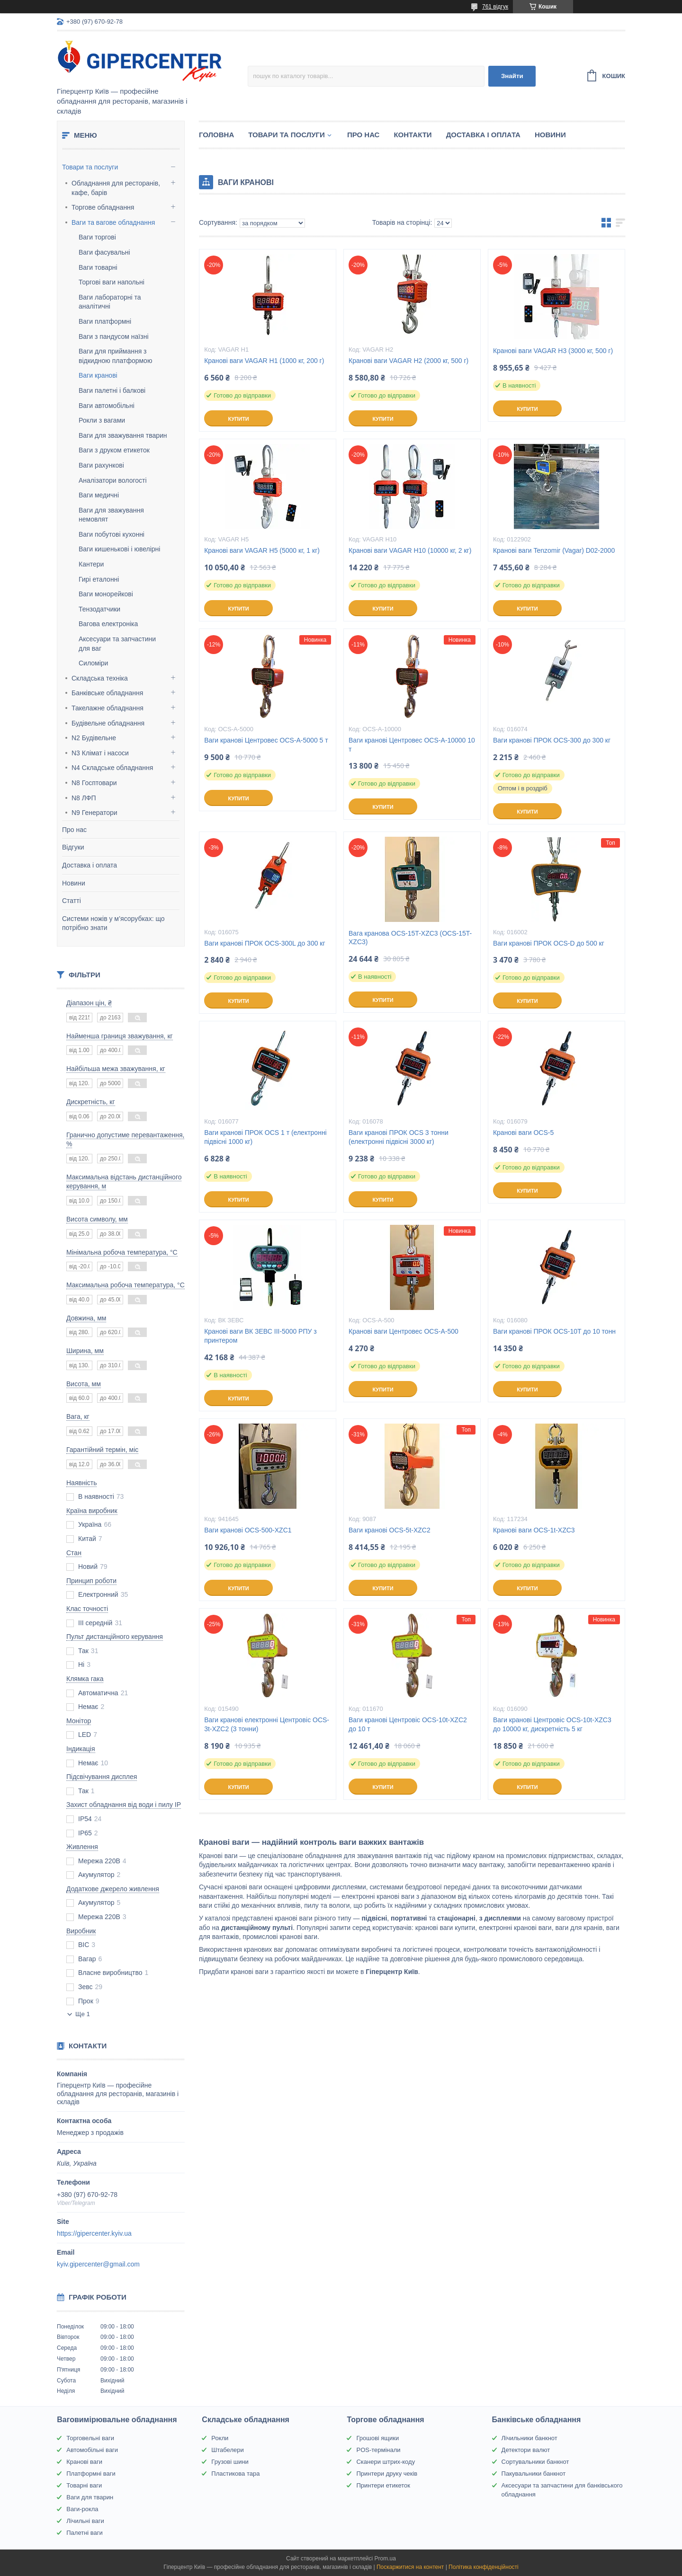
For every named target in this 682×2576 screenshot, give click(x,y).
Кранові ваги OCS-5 (523, 1132)
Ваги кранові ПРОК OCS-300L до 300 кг (264, 943)
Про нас (74, 829)
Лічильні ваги (85, 2520)
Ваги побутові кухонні (111, 534)
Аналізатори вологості (113, 480)
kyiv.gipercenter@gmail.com (98, 2264)
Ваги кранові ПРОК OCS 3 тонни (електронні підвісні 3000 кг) (399, 1137)
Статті (71, 900)
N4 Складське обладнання (112, 767)
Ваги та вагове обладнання (113, 222)
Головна (216, 134)
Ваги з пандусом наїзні (114, 336)
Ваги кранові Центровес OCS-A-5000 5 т (266, 740)
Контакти (412, 134)
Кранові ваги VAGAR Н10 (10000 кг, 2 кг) (410, 550)
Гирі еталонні (99, 579)
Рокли (219, 2438)
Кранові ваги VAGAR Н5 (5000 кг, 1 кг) (262, 550)
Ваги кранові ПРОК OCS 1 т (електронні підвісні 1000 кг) (265, 1137)
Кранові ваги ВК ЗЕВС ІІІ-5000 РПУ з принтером (260, 1336)
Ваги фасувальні (104, 252)
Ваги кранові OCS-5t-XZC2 (390, 1530)
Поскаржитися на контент (410, 2567)
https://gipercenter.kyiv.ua (94, 2233)
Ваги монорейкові (106, 594)
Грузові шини (229, 2461)
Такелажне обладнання (108, 708)
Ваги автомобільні (107, 405)
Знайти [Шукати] (512, 76)
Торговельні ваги (90, 2438)
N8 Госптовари (94, 783)
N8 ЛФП (84, 798)
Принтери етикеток (383, 2485)
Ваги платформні (105, 321)
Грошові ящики (377, 2438)
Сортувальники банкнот (535, 2461)
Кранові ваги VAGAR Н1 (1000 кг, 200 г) (264, 360)
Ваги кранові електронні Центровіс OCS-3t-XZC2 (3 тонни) (266, 1724)
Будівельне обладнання (108, 723)
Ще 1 (82, 2014)
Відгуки (73, 847)
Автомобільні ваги (92, 2449)
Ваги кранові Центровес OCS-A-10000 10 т (412, 744)
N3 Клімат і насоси (100, 753)
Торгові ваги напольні (111, 282)
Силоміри (93, 663)
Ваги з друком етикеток (114, 450)
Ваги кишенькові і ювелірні (119, 549)
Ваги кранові (98, 375)
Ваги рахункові (101, 465)
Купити (238, 419)
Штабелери (227, 2449)
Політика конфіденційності (484, 2567)
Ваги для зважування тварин (123, 435)
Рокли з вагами (102, 420)
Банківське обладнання (107, 693)
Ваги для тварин (89, 2497)
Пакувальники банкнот (534, 2473)
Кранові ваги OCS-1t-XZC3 (534, 1530)
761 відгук (495, 6)
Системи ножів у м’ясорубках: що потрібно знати (113, 923)
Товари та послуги (90, 167)
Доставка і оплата (89, 865)
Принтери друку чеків (386, 2473)
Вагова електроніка (108, 624)
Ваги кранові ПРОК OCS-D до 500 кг (548, 943)
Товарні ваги (84, 2485)
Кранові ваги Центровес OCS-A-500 (403, 1331)
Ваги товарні (98, 267)
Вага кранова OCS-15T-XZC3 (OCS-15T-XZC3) (410, 937)
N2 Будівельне (94, 738)
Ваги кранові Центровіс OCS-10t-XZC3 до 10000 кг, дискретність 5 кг (552, 1724)
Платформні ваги (91, 2473)
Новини (73, 883)
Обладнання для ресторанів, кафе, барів (116, 187)
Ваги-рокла (82, 2509)
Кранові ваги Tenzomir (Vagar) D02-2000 (554, 550)
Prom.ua (385, 2558)
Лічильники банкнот (529, 2438)
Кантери (91, 564)
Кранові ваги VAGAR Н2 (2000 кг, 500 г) (408, 360)
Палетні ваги (84, 2532)
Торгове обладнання (103, 207)
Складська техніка (100, 678)
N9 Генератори (94, 812)
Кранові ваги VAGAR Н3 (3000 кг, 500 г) (553, 350)
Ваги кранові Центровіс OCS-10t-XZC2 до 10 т (408, 1724)
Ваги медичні (99, 495)
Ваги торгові (97, 237)
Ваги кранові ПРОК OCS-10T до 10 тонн (554, 1331)
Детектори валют (526, 2449)
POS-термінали (378, 2449)
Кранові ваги (84, 2461)
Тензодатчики (99, 609)
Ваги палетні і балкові (112, 390)
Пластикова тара (235, 2473)
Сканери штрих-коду (385, 2461)
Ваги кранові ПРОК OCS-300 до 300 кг (551, 740)
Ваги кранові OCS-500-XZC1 (247, 1530)
